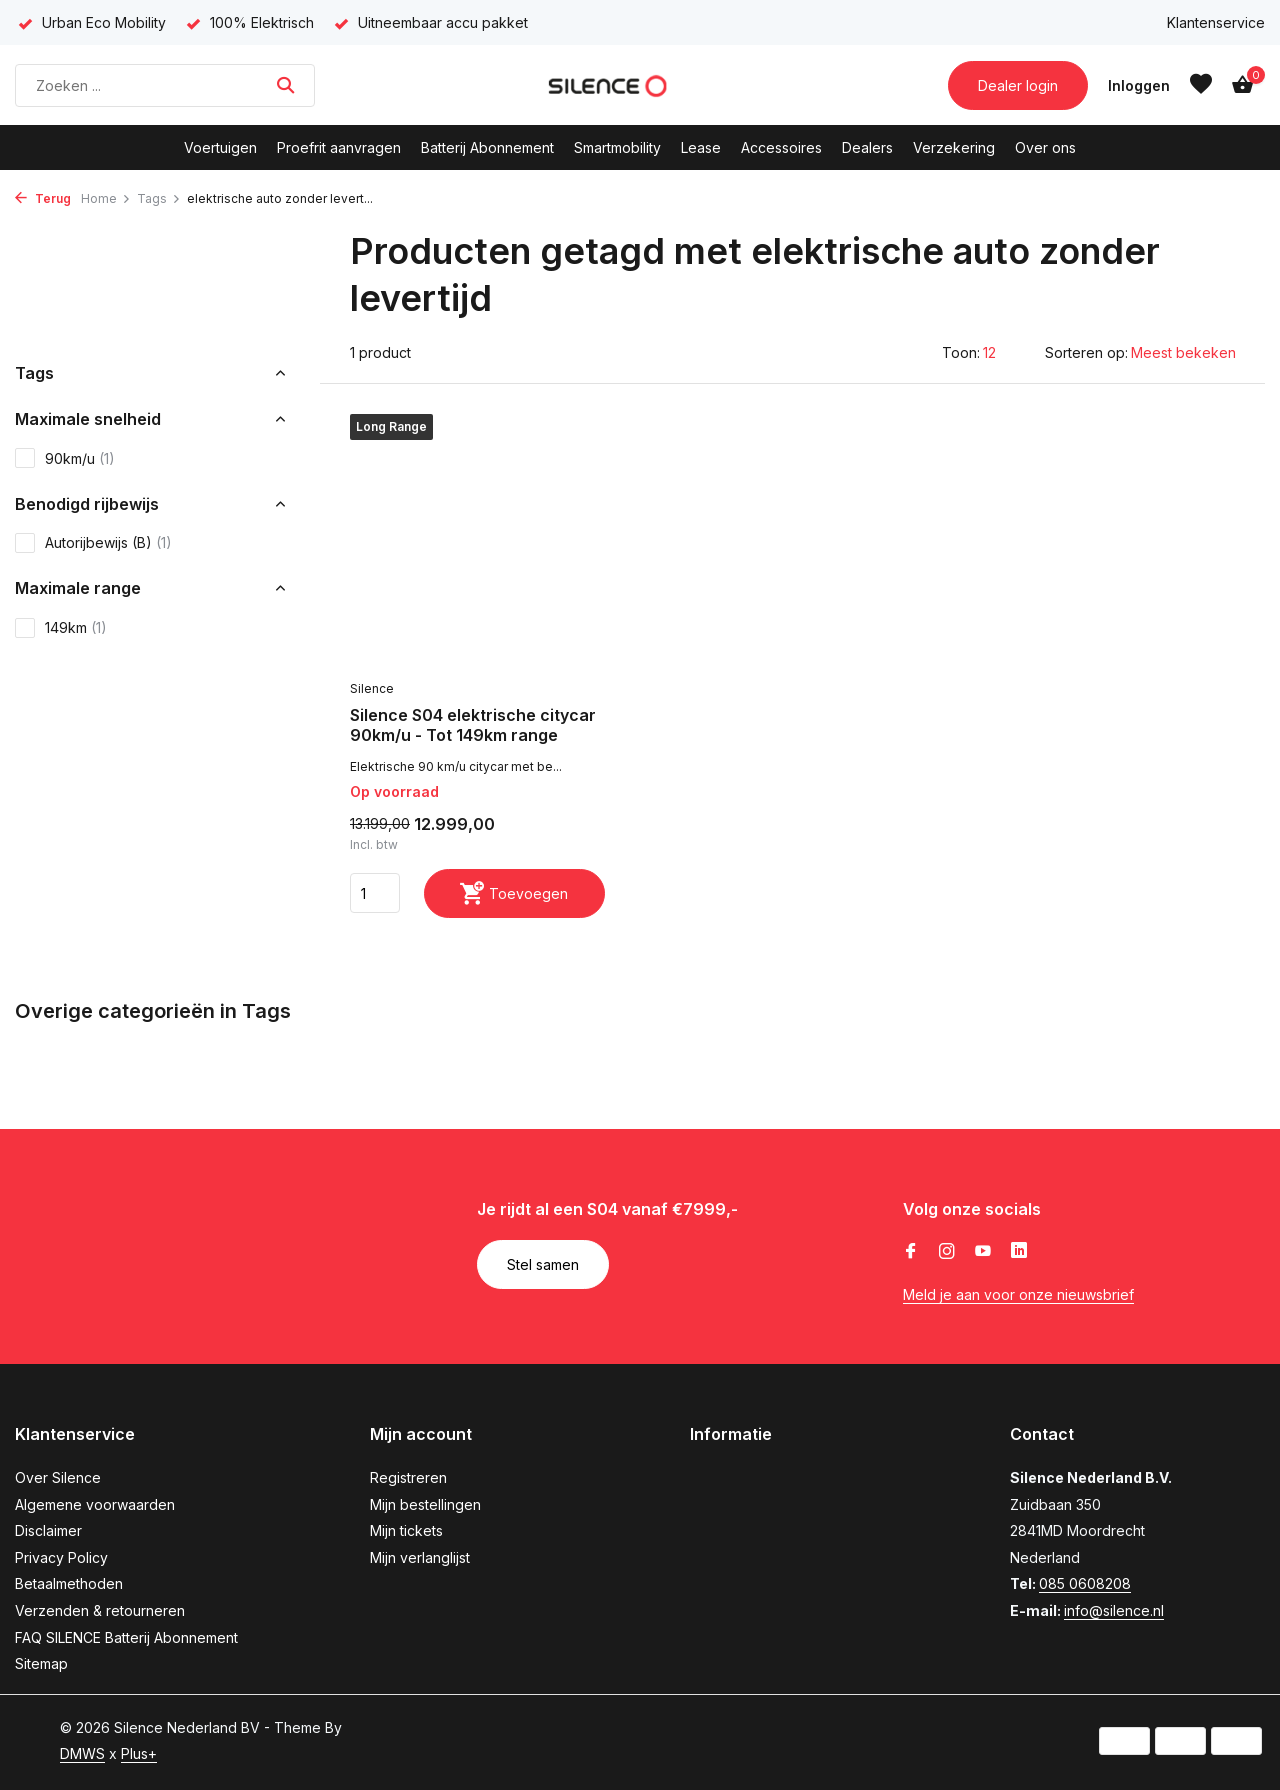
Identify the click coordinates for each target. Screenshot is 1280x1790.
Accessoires (781, 147)
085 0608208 (1085, 1583)
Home (106, 198)
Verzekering (954, 147)
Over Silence (58, 1477)
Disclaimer (48, 1530)
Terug (43, 198)
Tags (159, 198)
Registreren (408, 1477)
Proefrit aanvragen (339, 147)
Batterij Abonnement (487, 147)
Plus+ (139, 1753)
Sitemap (41, 1663)
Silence (372, 688)
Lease (701, 147)
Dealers (867, 147)
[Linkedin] (1019, 1252)
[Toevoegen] (514, 893)
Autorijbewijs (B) (93, 543)
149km (61, 628)
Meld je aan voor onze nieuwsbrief (1018, 1294)
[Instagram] (947, 1252)
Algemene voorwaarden (95, 1504)
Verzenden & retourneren (100, 1610)
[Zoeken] (165, 85)
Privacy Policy (61, 1557)
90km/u (65, 458)
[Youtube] (983, 1252)
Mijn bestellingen (425, 1504)
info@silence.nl (1114, 1610)
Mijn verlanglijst (420, 1557)
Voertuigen (220, 147)
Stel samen (543, 1264)
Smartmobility (617, 147)
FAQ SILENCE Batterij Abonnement (126, 1637)
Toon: (961, 352)
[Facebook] (911, 1252)
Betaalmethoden (69, 1583)
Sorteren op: (1086, 352)
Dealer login (1018, 85)
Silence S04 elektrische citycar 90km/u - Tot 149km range (473, 725)
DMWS (82, 1753)
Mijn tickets (406, 1530)
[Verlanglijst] (1201, 85)
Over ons (1045, 147)
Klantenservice (1216, 22)
